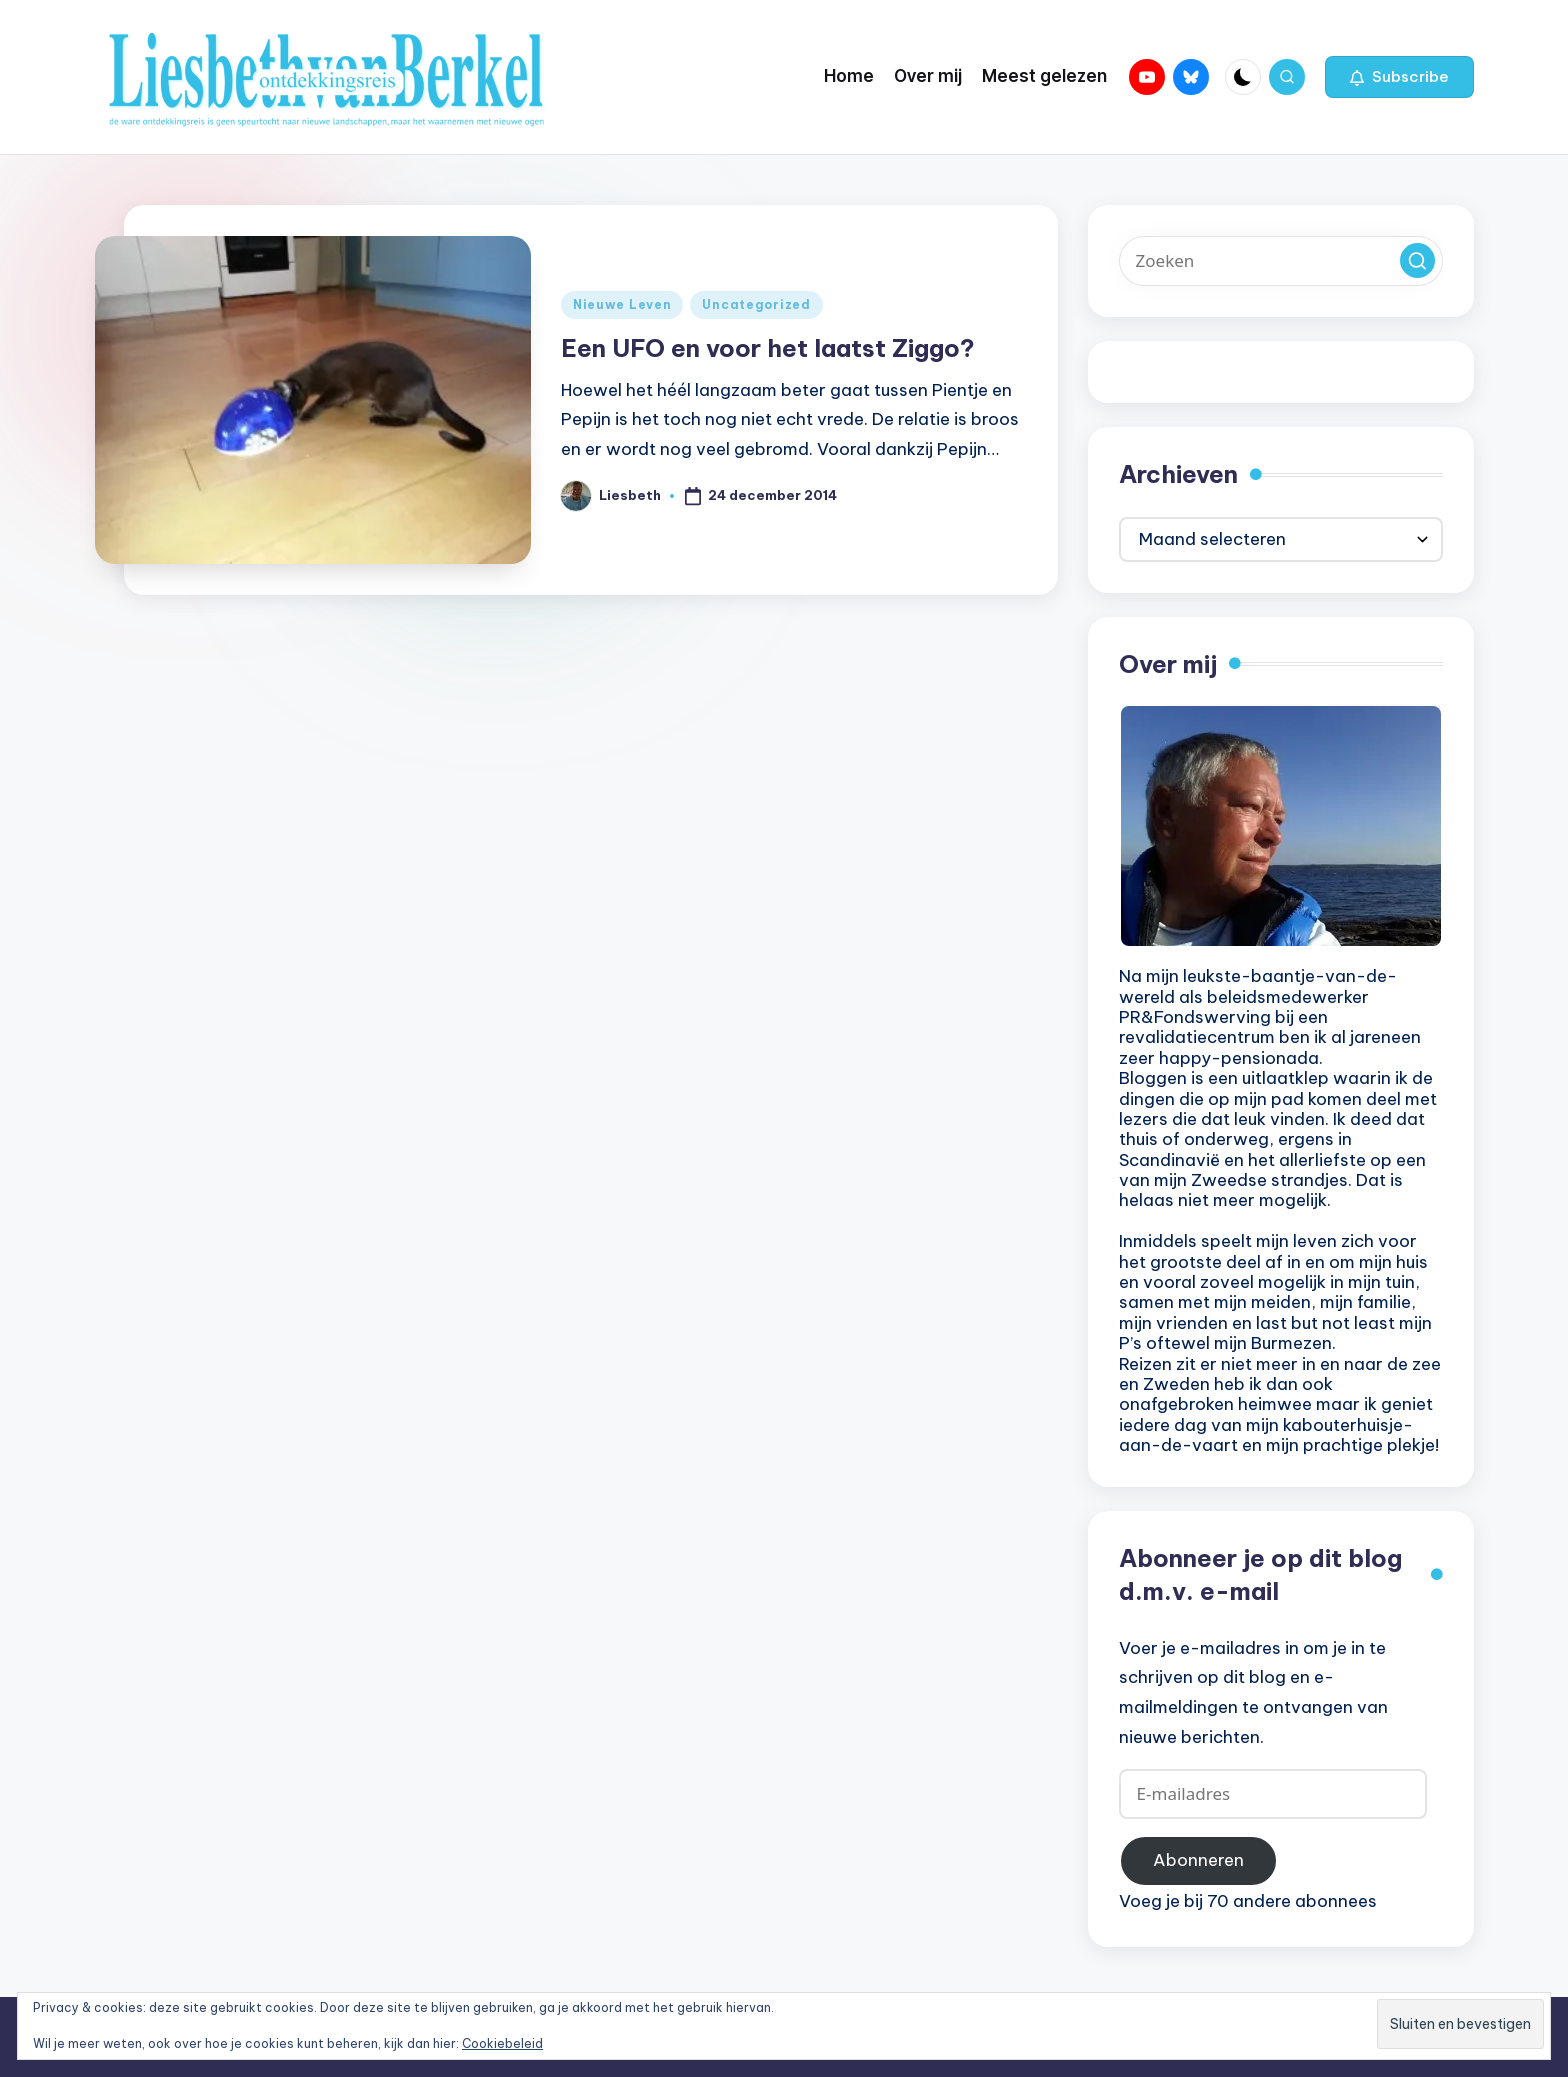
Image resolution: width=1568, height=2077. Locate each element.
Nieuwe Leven (622, 304)
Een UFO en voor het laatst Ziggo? (768, 348)
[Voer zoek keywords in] (1281, 261)
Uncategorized (756, 304)
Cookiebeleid (502, 2043)
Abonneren (1198, 1860)
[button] (1399, 77)
